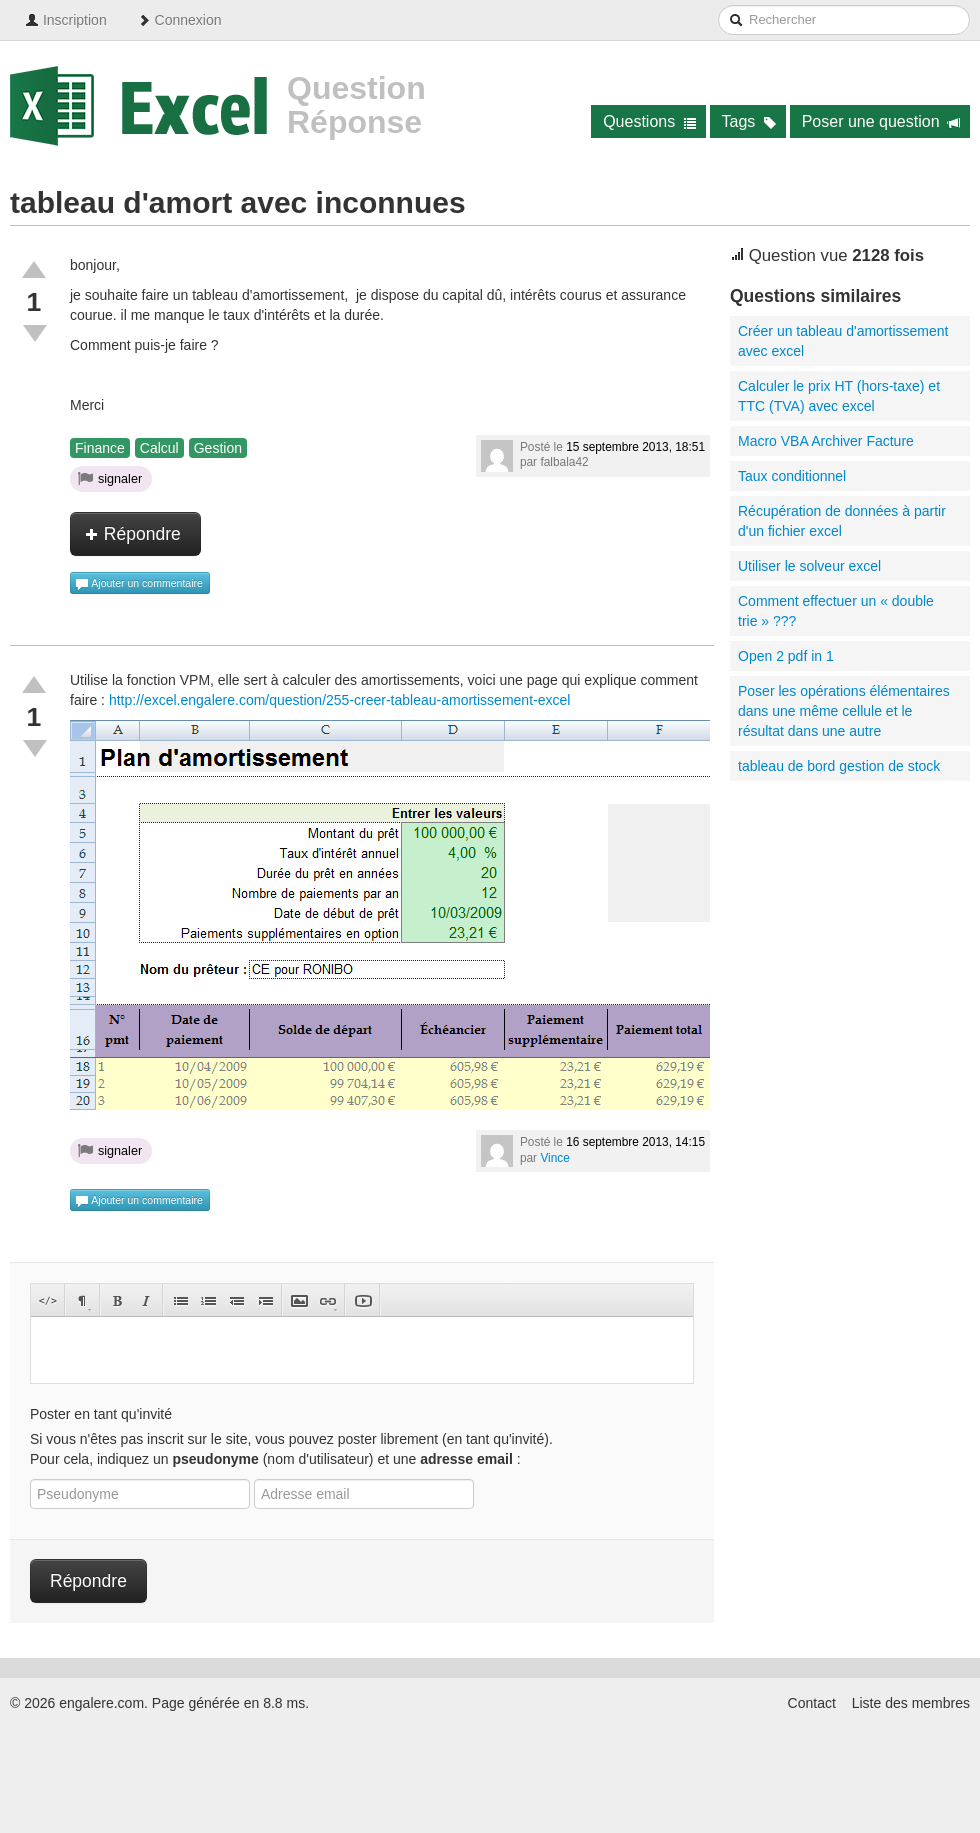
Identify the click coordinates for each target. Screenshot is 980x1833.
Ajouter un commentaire (139, 584)
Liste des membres (911, 1703)
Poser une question (881, 121)
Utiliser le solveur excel (809, 566)
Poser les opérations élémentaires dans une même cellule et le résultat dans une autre (844, 711)
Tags (749, 121)
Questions (649, 121)
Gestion (218, 448)
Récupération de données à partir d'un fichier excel (842, 521)
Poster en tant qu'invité (101, 1414)
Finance (100, 448)
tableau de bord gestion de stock (839, 766)
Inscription (66, 20)
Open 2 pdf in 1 (786, 656)
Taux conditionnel (792, 476)
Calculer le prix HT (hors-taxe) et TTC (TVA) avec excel (839, 396)
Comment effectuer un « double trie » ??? (836, 611)
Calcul (159, 448)
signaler (110, 478)
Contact (812, 1703)
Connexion (179, 20)
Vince (555, 1158)
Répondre (133, 534)
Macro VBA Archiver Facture (826, 441)
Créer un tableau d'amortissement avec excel (843, 341)
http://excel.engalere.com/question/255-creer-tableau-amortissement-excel (339, 700)
